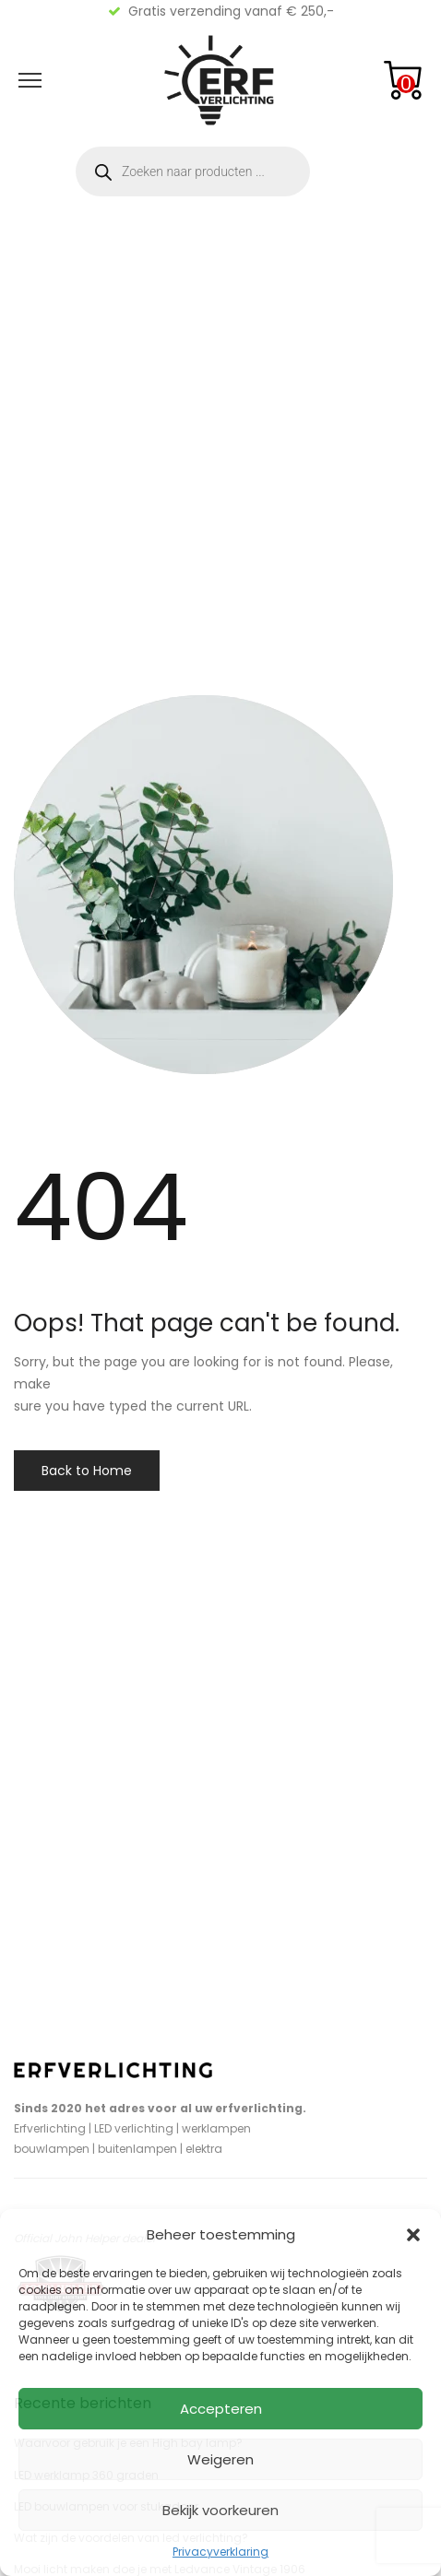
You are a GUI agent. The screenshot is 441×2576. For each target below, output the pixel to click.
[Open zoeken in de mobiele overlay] (192, 171)
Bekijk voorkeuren (220, 2510)
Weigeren (220, 2459)
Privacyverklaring (220, 2551)
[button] (413, 2235)
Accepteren (221, 2408)
